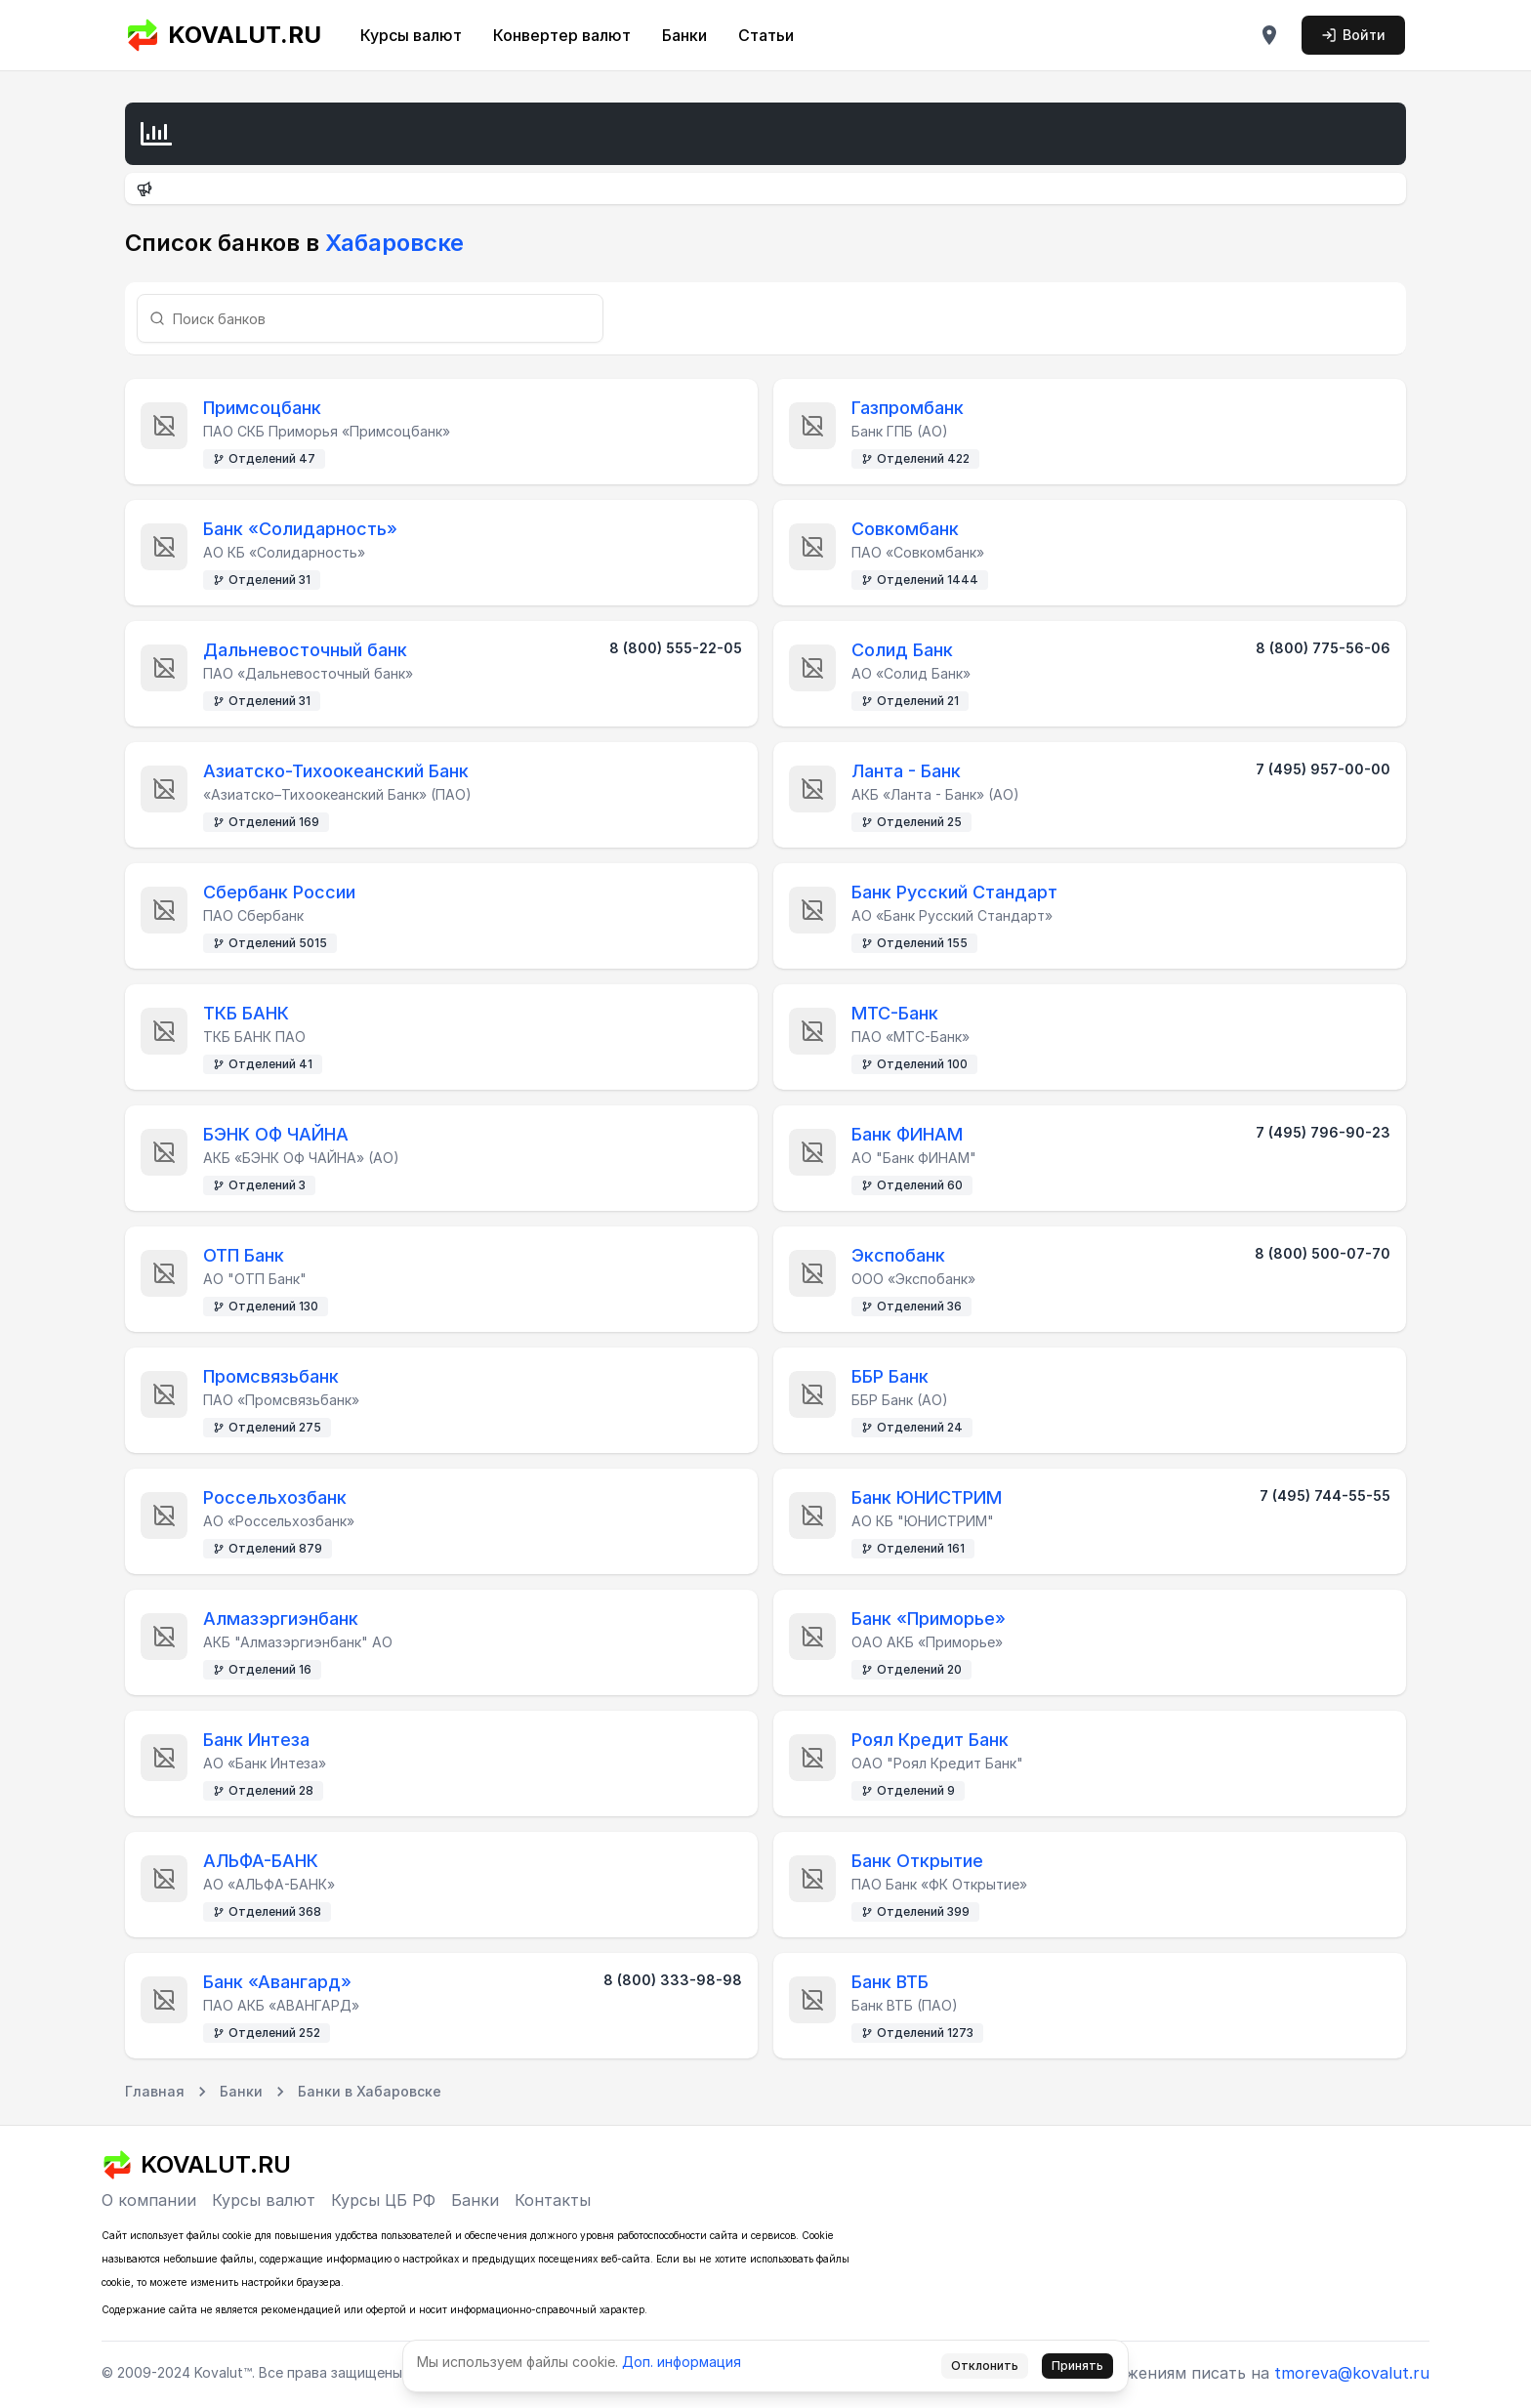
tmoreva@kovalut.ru (1351, 2373)
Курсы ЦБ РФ (383, 2200)
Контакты (553, 2200)
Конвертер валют (562, 35)
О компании (149, 2200)
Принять (1077, 2365)
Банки (684, 35)
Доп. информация (681, 2361)
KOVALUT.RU (223, 35)
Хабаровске (391, 242)
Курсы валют (411, 35)
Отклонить (984, 2365)
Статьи (766, 35)
